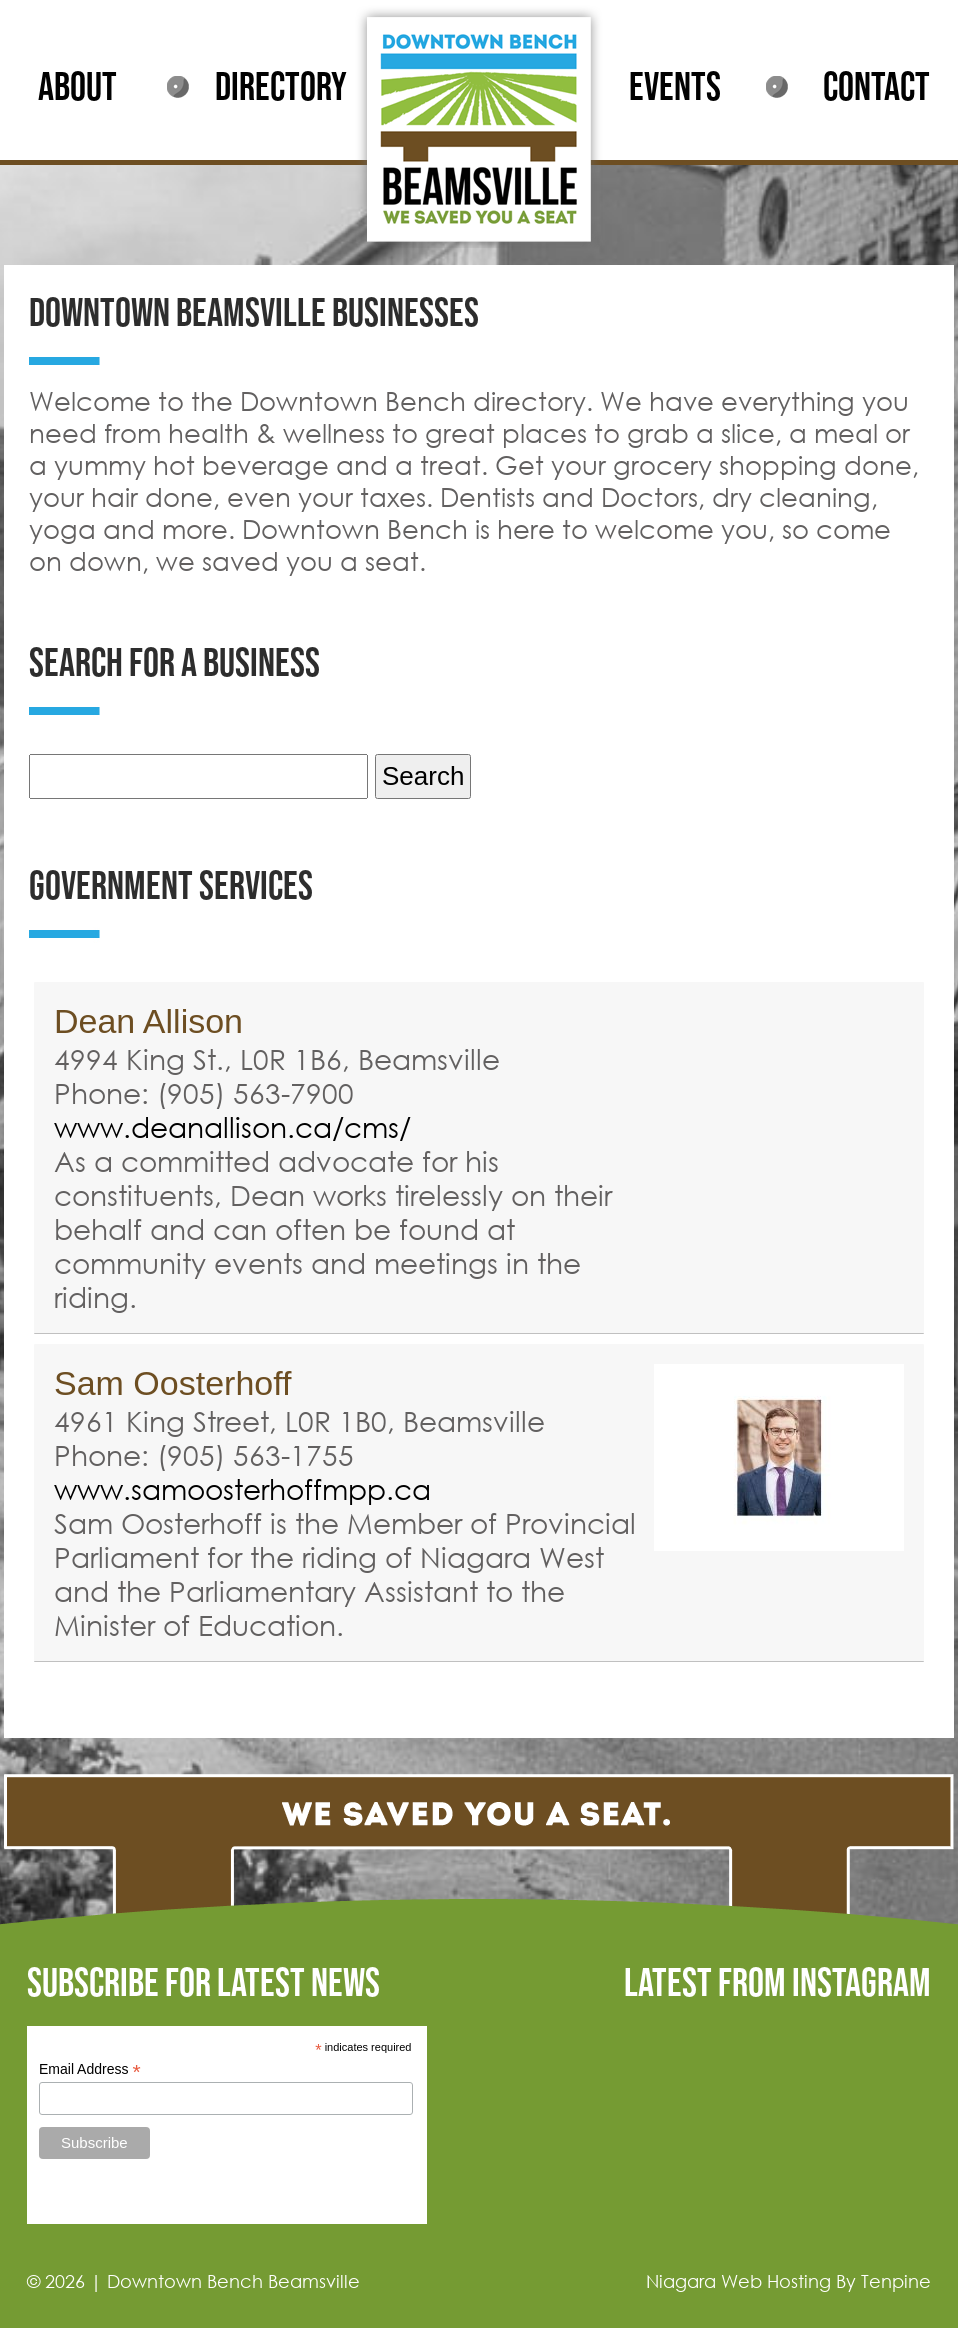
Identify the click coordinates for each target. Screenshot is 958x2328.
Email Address (90, 2069)
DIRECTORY (281, 88)
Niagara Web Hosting (738, 2281)
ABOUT (77, 88)
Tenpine (896, 2281)
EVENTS (675, 88)
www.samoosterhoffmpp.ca (242, 1488)
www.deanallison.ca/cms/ (232, 1126)
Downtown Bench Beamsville (233, 2281)
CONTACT (876, 88)
